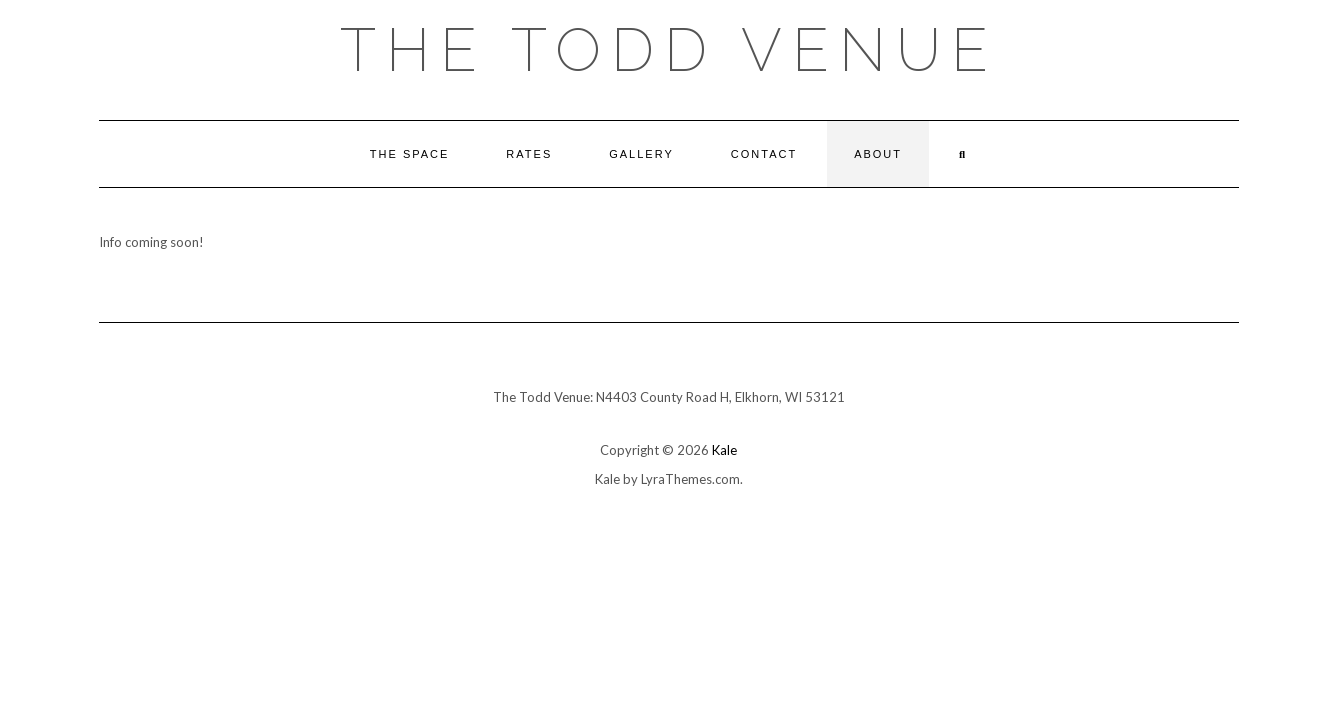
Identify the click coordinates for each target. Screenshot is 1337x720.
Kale (724, 450)
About (878, 154)
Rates (529, 154)
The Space (410, 154)
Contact (764, 154)
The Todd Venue (669, 50)
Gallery (641, 154)
